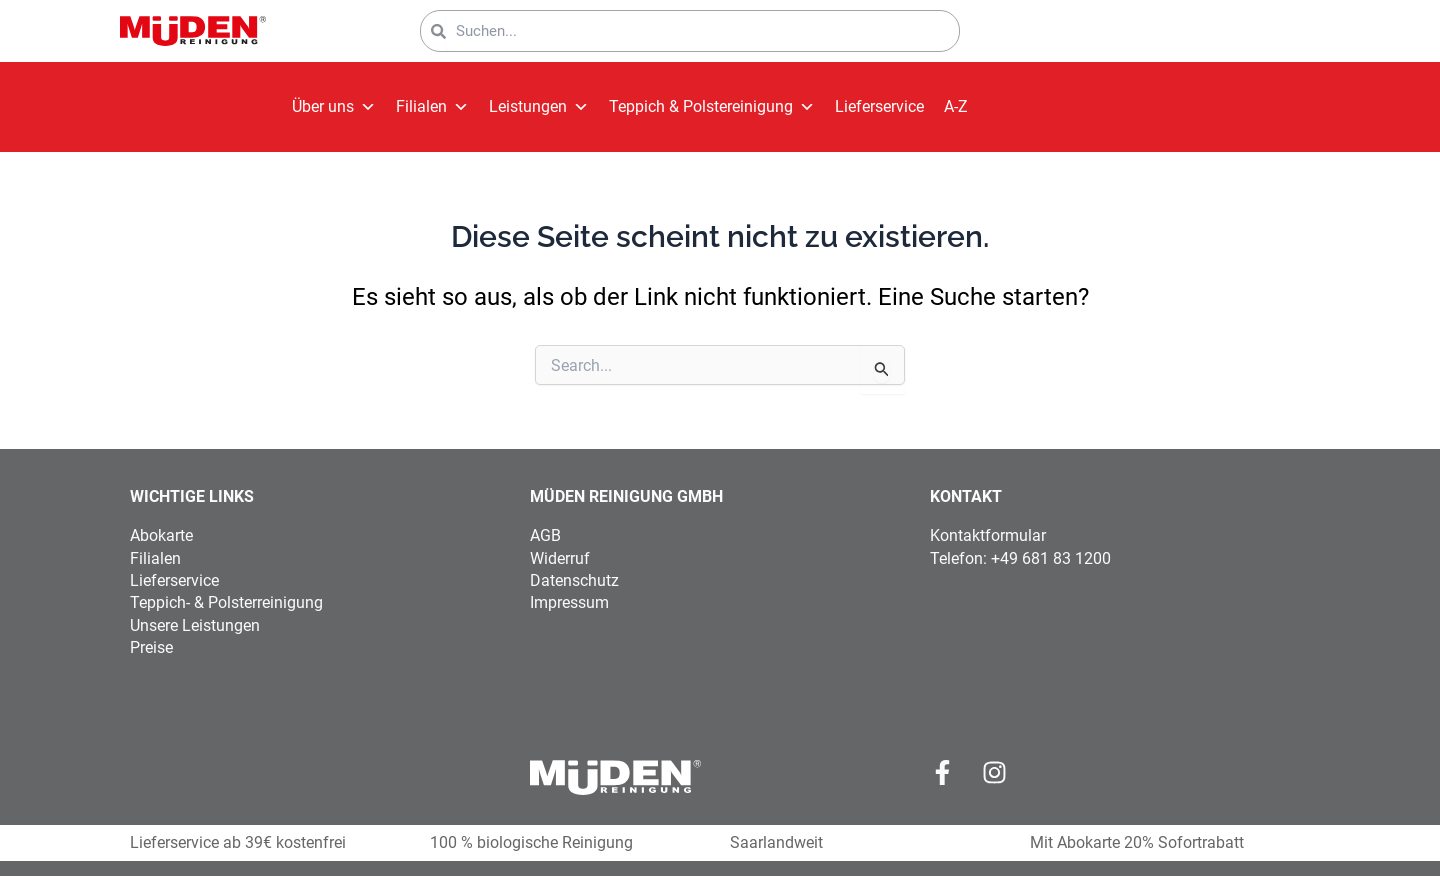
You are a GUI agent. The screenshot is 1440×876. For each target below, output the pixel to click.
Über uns (334, 107)
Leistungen (539, 107)
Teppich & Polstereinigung (712, 107)
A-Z (956, 106)
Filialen (432, 107)
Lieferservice (879, 106)
